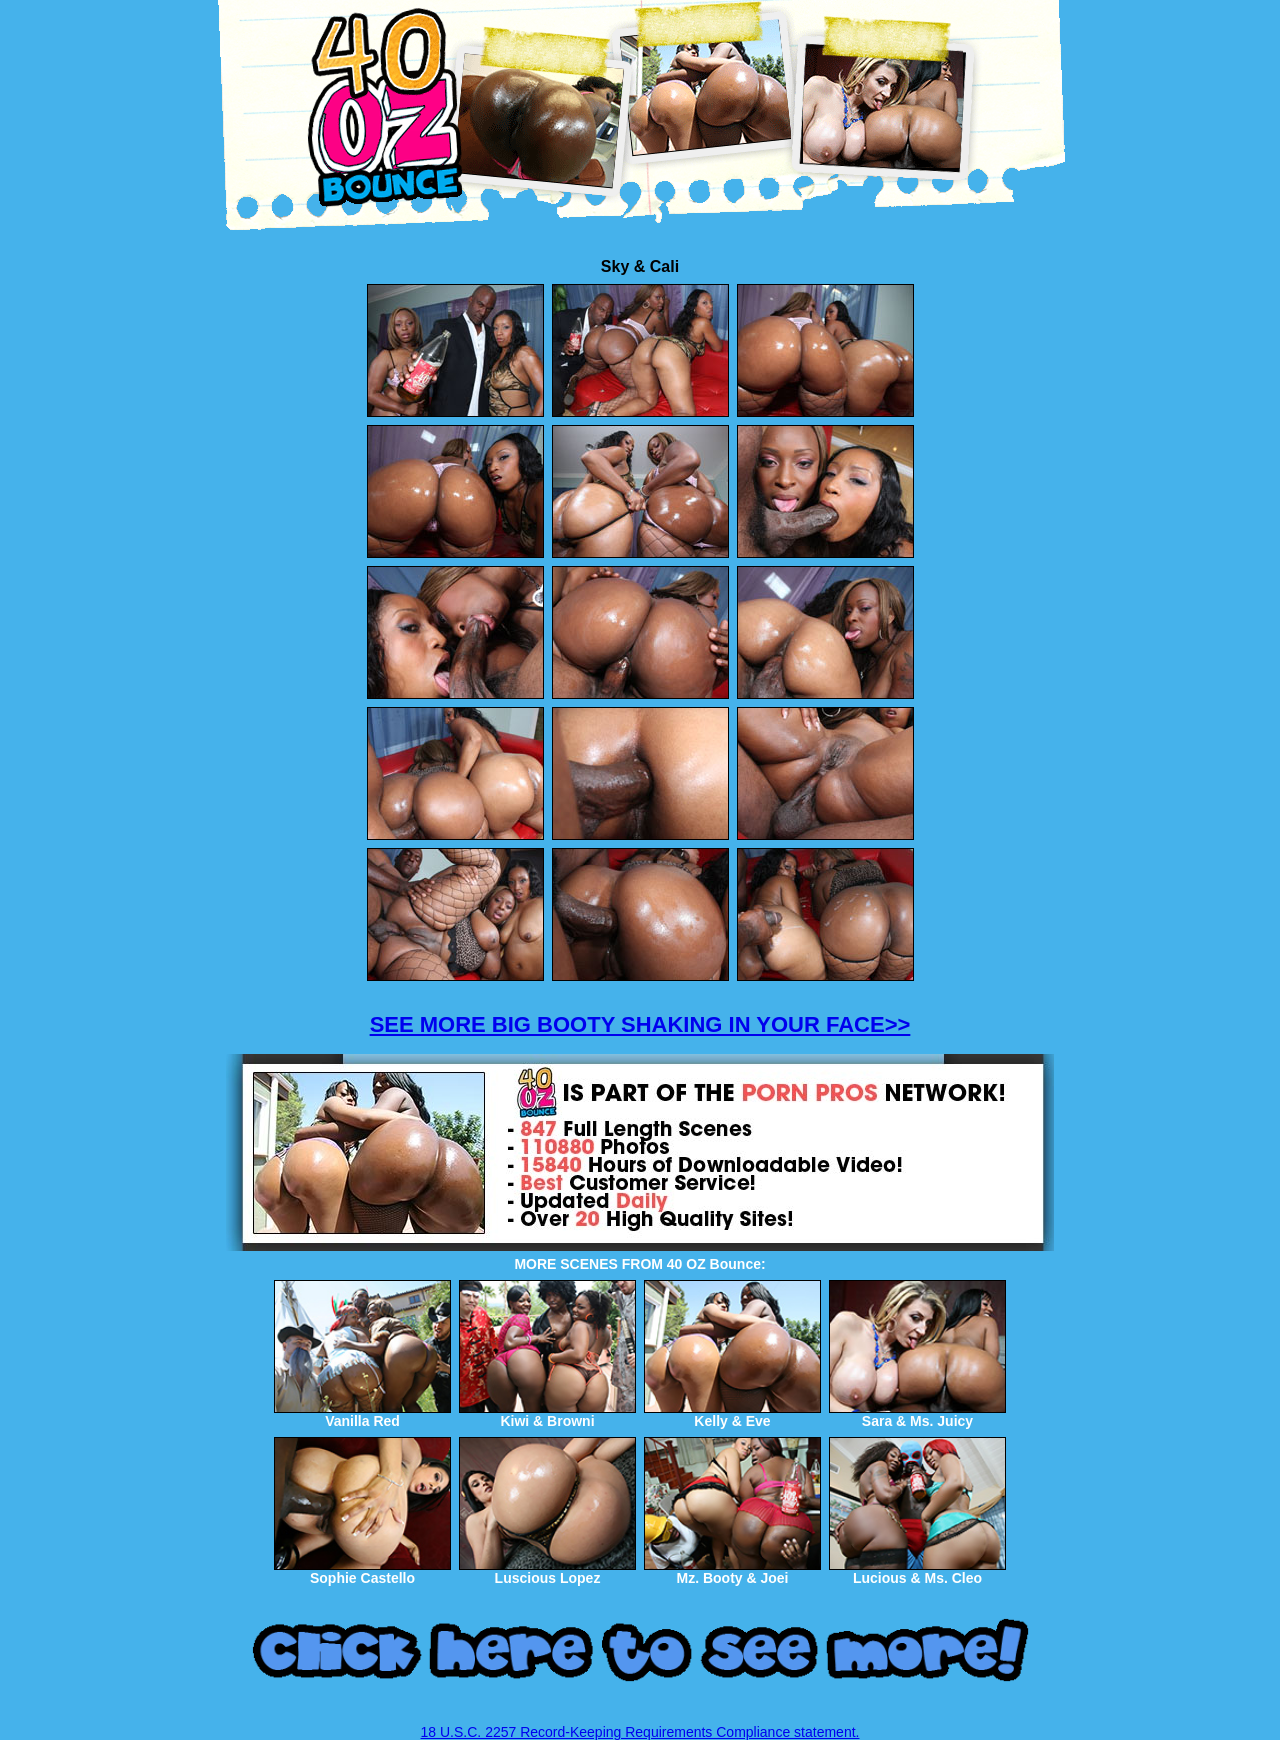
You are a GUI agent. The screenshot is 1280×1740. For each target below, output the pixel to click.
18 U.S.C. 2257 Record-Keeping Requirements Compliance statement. (640, 1732)
